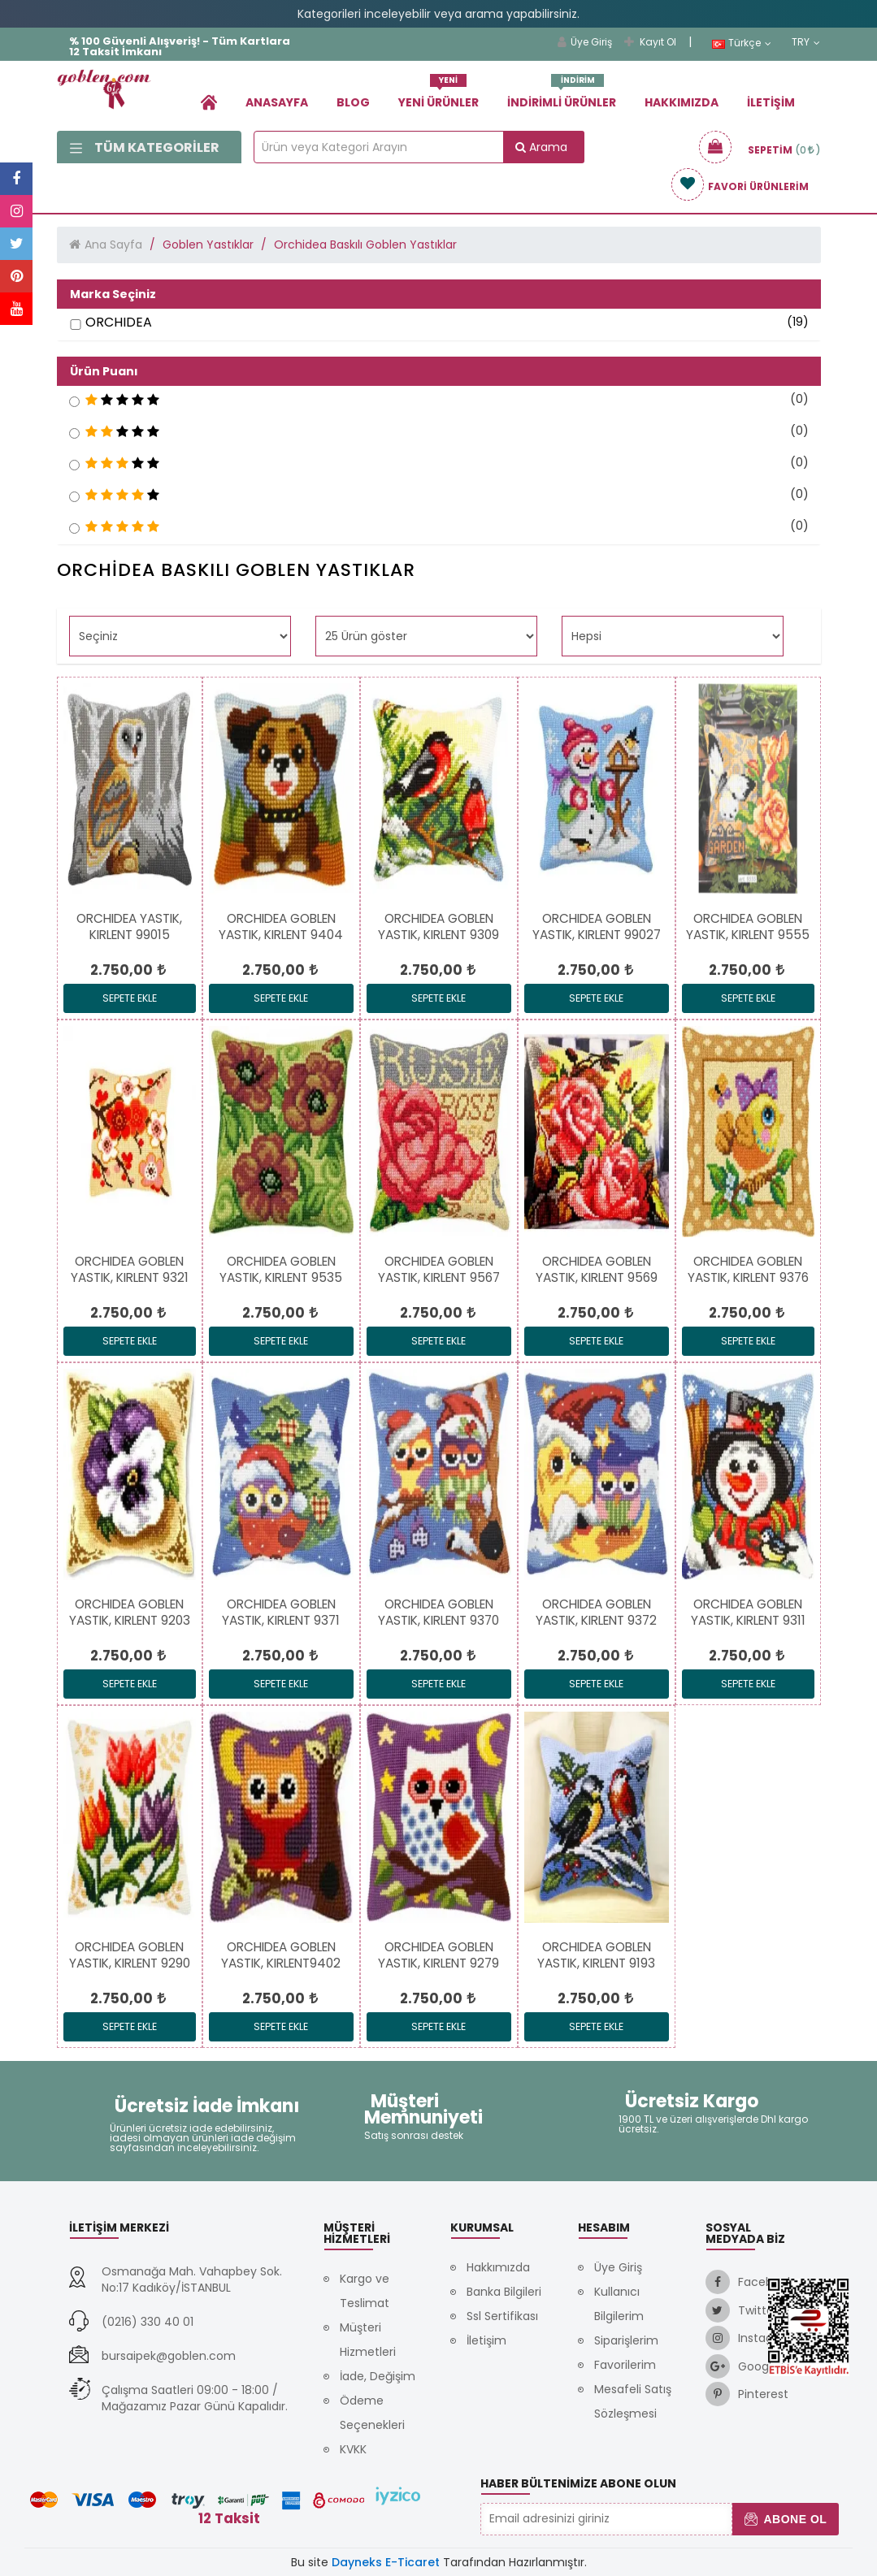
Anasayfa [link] (276, 102)
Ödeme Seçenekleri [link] (372, 2412)
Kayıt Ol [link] (650, 42)
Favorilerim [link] (625, 2365)
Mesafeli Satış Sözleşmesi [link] (632, 2401)
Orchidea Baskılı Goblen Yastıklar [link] (365, 244)
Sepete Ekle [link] (129, 998)
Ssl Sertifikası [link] (502, 2316)
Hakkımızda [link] (682, 102)
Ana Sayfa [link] (113, 244)
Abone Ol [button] (786, 2519)
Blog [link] (353, 102)
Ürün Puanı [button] (104, 371)
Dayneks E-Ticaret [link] (386, 2562)
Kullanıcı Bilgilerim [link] (619, 2304)
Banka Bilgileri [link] (504, 2292)
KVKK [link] (353, 2449)
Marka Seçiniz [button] (113, 294)
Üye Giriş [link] (585, 42)
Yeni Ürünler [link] (438, 96)
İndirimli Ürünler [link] (561, 96)
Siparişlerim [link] (626, 2340)
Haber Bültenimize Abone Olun (578, 2483)
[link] (209, 102)
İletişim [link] (771, 102)
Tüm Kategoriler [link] (144, 147)
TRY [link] (806, 42)
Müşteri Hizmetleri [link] (368, 2339)
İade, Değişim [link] (377, 2376)
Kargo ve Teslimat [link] (364, 2291)
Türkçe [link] (741, 43)
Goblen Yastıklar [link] (208, 244)
